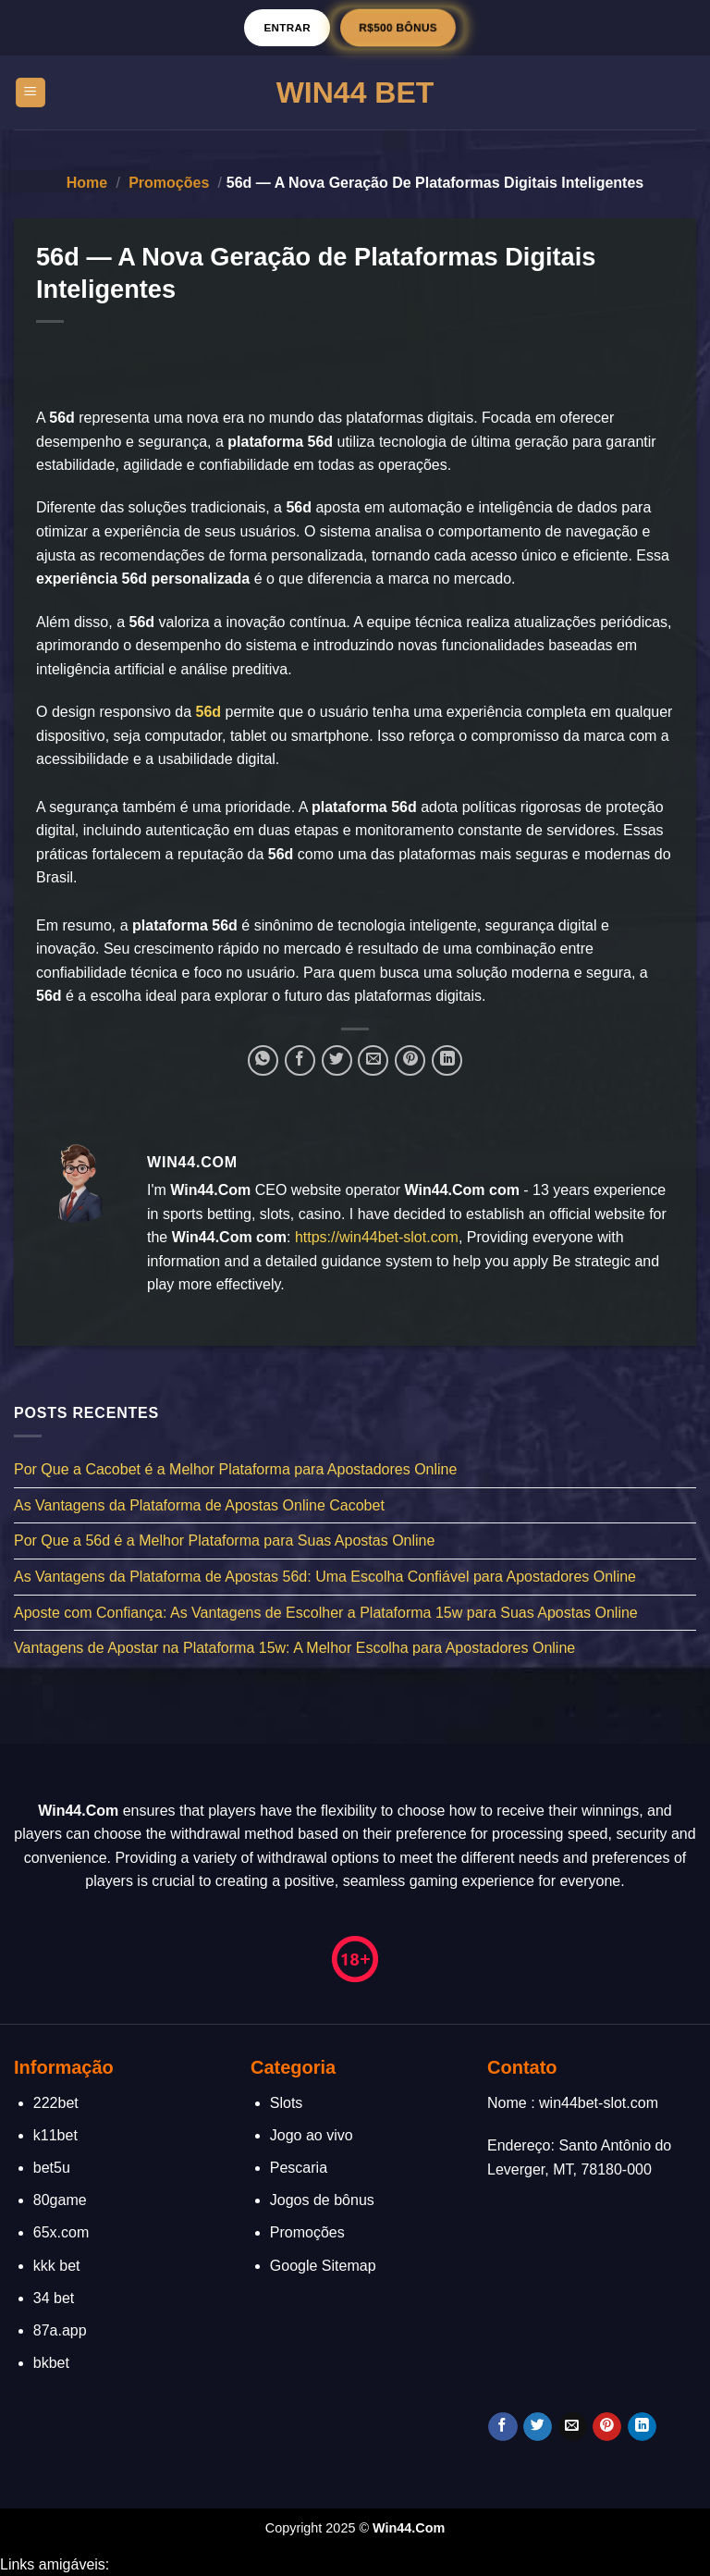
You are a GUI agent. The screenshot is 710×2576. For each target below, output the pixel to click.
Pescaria (298, 2167)
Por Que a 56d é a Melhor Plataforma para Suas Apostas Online (224, 1540)
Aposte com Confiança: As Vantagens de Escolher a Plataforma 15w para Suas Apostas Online (326, 1612)
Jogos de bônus (322, 2200)
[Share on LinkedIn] (447, 1060)
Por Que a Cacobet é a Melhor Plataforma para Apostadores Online (235, 1469)
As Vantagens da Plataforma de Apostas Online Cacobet (199, 1505)
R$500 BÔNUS (398, 27)
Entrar (287, 27)
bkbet (51, 2363)
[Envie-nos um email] (572, 2427)
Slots (286, 2103)
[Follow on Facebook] (502, 2427)
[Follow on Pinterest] (607, 2427)
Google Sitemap (323, 2266)
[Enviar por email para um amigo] (373, 1060)
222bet (56, 2103)
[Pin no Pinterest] (410, 1060)
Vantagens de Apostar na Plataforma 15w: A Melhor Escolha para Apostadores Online (294, 1648)
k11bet (55, 2135)
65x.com (61, 2232)
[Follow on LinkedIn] (642, 2427)
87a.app (60, 2330)
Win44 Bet (355, 92)
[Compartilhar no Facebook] (300, 1060)
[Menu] (31, 93)
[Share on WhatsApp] (263, 1060)
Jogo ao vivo (311, 2135)
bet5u (51, 2167)
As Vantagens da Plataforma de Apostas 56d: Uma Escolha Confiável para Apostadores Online (325, 1576)
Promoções (169, 183)
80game (60, 2200)
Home (87, 183)
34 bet (53, 2298)
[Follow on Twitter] (537, 2427)
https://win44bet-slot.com (377, 1237)
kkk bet (56, 2266)
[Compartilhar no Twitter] (337, 1060)
